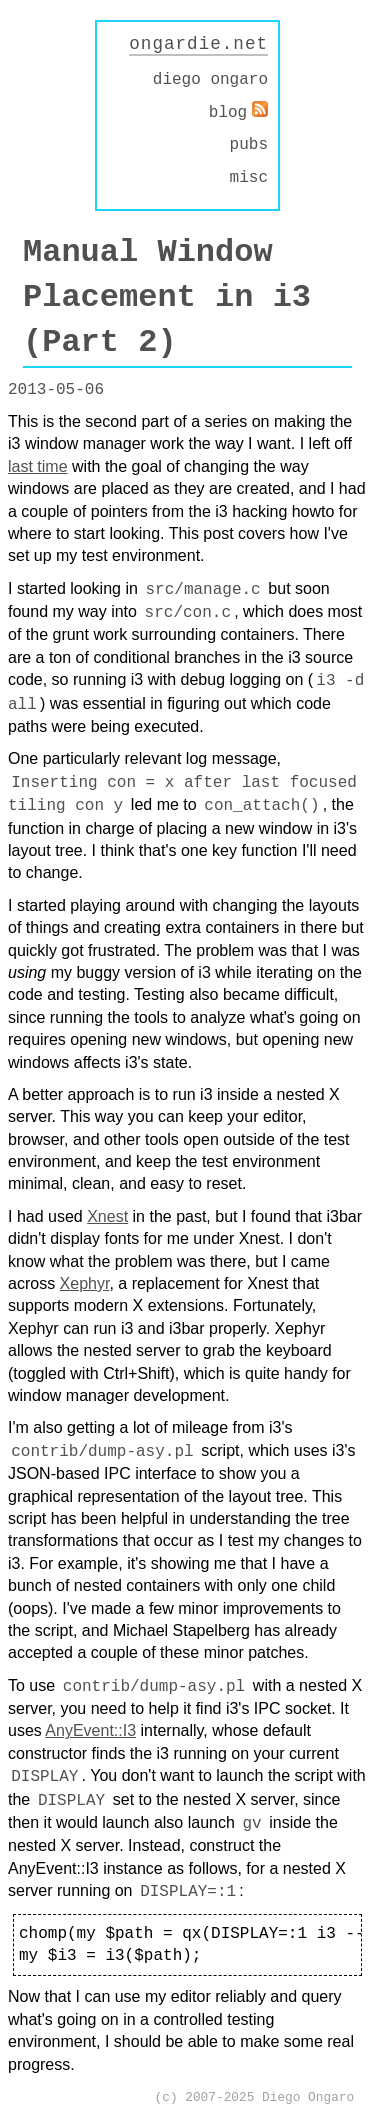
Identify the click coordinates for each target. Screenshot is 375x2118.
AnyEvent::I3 (90, 1729)
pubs (249, 144)
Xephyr (85, 1282)
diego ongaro (210, 80)
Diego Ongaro (308, 2096)
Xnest (107, 1215)
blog (228, 112)
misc (249, 177)
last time (38, 465)
